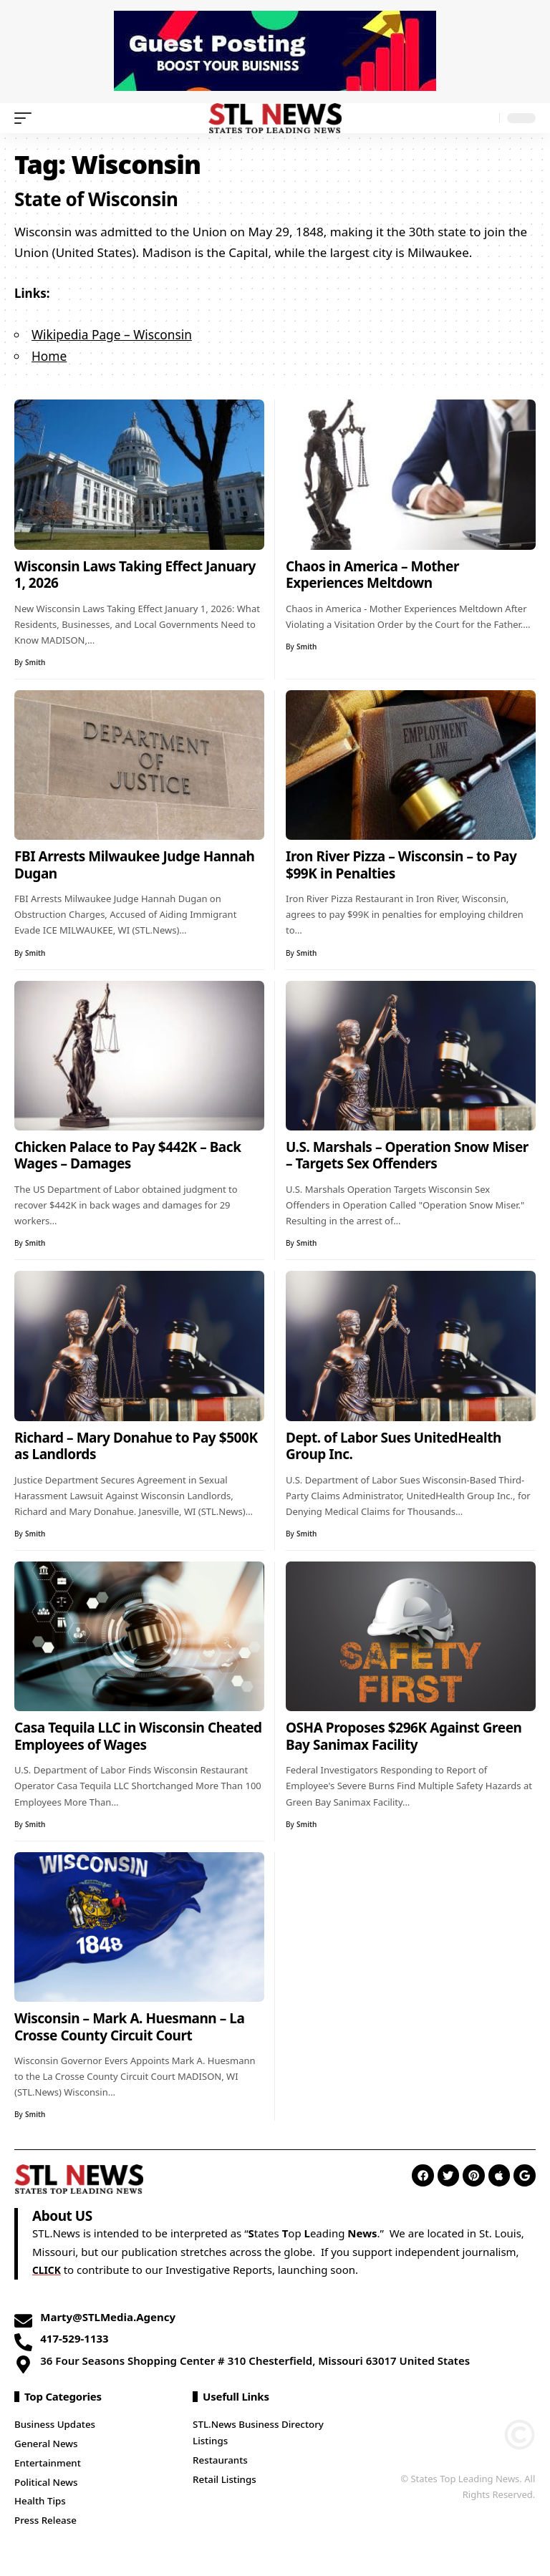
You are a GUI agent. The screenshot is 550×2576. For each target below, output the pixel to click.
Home (49, 355)
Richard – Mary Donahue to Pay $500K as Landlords (136, 1445)
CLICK (47, 2268)
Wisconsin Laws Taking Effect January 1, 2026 (135, 573)
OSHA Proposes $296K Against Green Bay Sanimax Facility (403, 1735)
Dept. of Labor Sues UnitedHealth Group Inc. (393, 1445)
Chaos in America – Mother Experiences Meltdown (372, 573)
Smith (35, 661)
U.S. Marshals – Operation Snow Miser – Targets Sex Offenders (407, 1154)
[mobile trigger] (26, 118)
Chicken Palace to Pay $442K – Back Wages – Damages (127, 1154)
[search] (485, 118)
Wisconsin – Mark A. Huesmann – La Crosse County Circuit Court (129, 2025)
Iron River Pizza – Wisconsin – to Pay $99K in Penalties (401, 863)
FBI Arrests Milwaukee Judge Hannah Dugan (134, 863)
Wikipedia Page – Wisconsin (110, 334)
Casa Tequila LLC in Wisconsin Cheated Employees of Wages (138, 1735)
